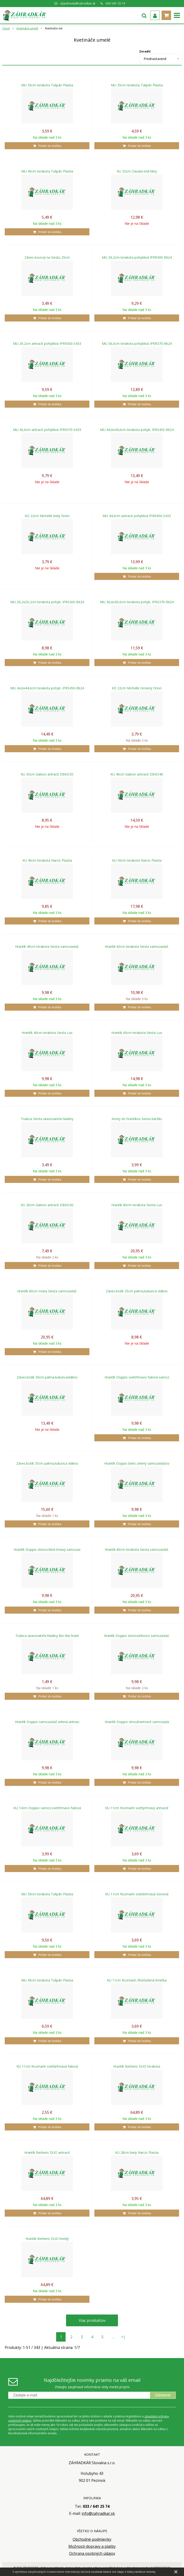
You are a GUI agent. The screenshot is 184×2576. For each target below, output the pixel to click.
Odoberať (163, 2395)
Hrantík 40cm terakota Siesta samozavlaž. (47, 946)
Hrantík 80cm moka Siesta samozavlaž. (47, 1291)
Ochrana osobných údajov (92, 2553)
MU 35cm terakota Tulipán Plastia (137, 85)
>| (123, 2336)
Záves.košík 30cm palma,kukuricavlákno (47, 1377)
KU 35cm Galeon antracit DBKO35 (47, 774)
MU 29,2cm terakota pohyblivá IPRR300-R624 (137, 257)
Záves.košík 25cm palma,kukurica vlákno (137, 1291)
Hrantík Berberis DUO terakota (136, 2066)
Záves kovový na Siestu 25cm (47, 257)
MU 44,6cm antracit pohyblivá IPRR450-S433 (137, 516)
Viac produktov (92, 2320)
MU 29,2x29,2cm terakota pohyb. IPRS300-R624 (47, 602)
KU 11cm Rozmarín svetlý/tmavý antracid (136, 1808)
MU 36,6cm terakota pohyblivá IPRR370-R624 (137, 344)
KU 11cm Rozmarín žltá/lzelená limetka (137, 1980)
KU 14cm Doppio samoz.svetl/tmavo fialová (47, 1808)
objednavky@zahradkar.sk (77, 3)
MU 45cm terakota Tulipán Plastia (47, 1980)
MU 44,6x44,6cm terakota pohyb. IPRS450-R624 (137, 430)
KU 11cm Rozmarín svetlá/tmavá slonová (136, 1894)
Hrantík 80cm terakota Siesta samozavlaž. (137, 1549)
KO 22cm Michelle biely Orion (47, 516)
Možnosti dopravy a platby (92, 2546)
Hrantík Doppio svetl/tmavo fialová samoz (137, 1377)
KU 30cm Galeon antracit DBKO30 (47, 1205)
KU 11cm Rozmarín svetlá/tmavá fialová (47, 2066)
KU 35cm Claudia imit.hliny (137, 171)
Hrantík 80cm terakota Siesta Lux (136, 1205)
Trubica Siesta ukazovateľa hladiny (47, 1119)
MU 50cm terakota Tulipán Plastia (47, 1894)
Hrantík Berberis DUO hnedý (47, 2239)
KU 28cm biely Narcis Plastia (137, 2152)
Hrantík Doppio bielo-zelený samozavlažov (136, 1463)
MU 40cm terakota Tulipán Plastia (47, 171)
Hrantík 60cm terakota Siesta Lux (136, 1033)
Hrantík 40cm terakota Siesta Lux (47, 1033)
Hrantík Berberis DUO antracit (47, 2152)
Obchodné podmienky (92, 2539)
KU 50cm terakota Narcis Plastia (137, 860)
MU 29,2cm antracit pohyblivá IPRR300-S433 (47, 344)
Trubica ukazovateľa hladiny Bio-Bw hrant (47, 1636)
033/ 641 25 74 (115, 3)
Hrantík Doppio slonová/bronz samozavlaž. (137, 1636)
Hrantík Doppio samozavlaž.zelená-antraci (47, 1722)
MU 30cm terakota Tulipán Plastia (47, 85)
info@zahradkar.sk (98, 2513)
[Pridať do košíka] (47, 145)
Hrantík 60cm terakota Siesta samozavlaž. (137, 946)
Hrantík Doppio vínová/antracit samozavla (137, 1722)
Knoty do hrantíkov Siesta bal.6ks (137, 1119)
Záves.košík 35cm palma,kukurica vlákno (47, 1463)
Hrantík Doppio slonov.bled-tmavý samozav (47, 1549)
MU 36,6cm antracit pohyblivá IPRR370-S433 (47, 430)
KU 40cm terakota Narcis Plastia (47, 860)
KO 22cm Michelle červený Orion (137, 688)
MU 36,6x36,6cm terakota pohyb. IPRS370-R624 (137, 602)
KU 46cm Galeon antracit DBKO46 (136, 774)
